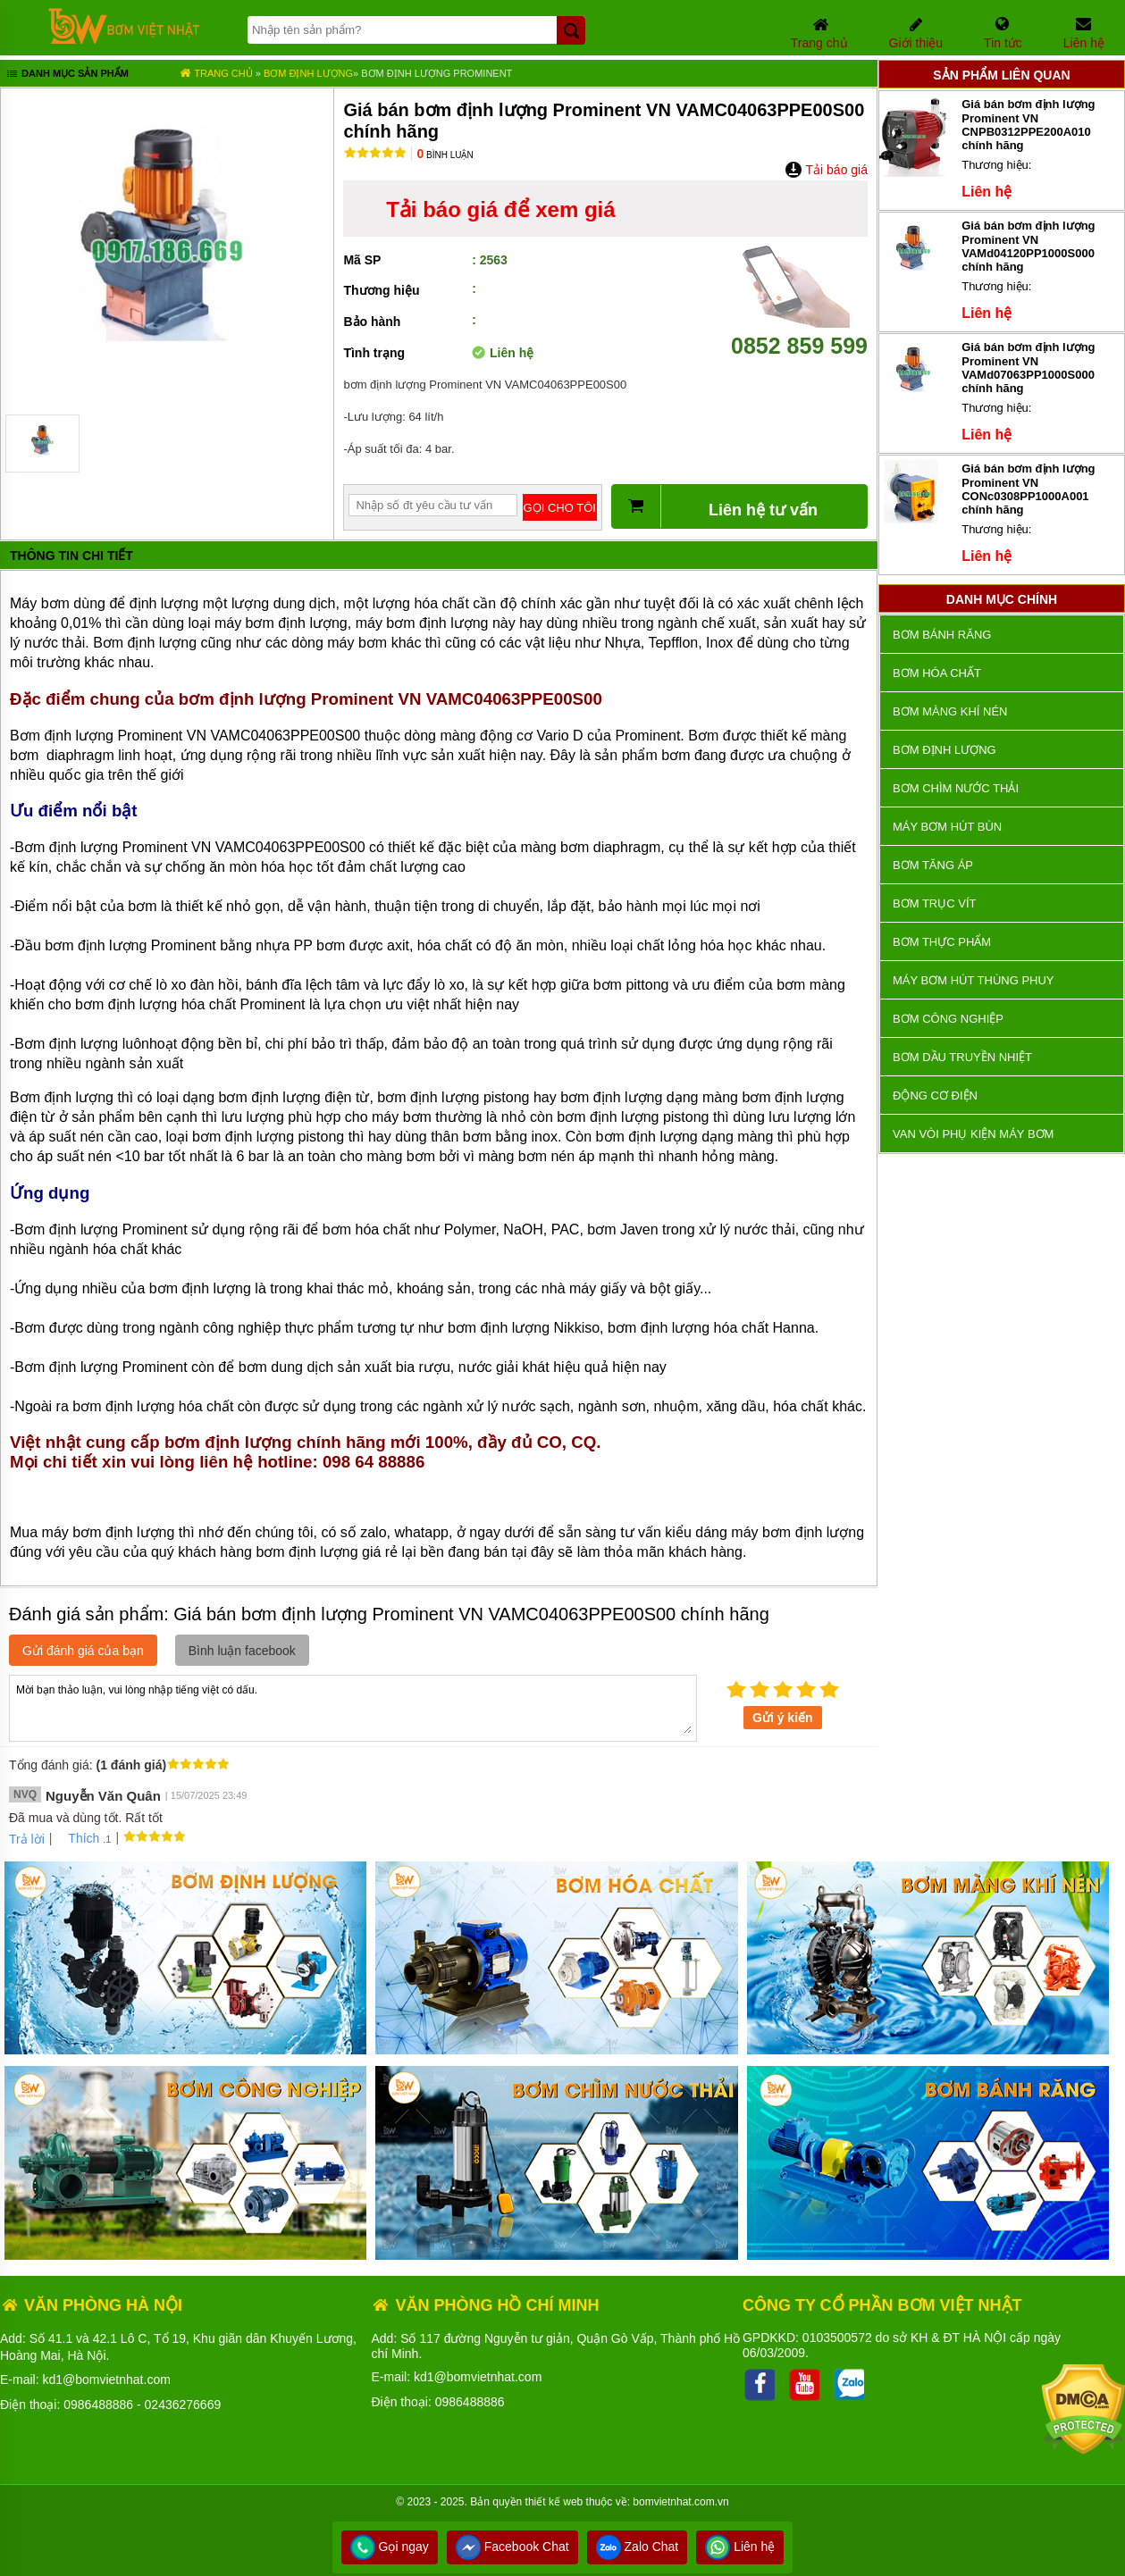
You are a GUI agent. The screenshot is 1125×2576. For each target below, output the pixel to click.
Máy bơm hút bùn (947, 826)
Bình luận (444, 155)
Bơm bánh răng (942, 634)
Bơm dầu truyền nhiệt (962, 1057)
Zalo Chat (637, 2546)
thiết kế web (554, 2502)
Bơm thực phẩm (942, 942)
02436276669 (183, 2404)
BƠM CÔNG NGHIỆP (948, 1018)
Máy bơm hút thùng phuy (973, 980)
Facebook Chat (512, 2546)
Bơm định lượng (308, 73)
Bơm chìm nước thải (956, 788)
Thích (77, 1838)
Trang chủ (216, 73)
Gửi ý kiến (782, 1717)
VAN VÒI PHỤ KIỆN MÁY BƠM (973, 1134)
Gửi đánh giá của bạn (83, 1650)
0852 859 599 (799, 332)
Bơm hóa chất (937, 673)
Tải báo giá (826, 170)
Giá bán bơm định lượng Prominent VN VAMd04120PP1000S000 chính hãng (1028, 246)
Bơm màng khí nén (950, 711)
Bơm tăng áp (933, 865)
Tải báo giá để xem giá (500, 209)
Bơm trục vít (934, 903)
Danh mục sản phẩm (66, 75)
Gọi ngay (389, 2546)
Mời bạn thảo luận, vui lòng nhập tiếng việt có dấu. (353, 1707)
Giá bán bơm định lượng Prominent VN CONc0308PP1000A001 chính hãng (1028, 489)
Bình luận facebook (242, 1650)
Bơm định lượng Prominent (436, 73)
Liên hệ (740, 2546)
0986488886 (98, 2404)
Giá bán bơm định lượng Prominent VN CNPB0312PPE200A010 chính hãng (1028, 124)
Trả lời (27, 1839)
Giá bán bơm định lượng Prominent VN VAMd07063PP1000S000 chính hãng (1028, 367)
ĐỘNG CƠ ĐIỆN (935, 1095)
